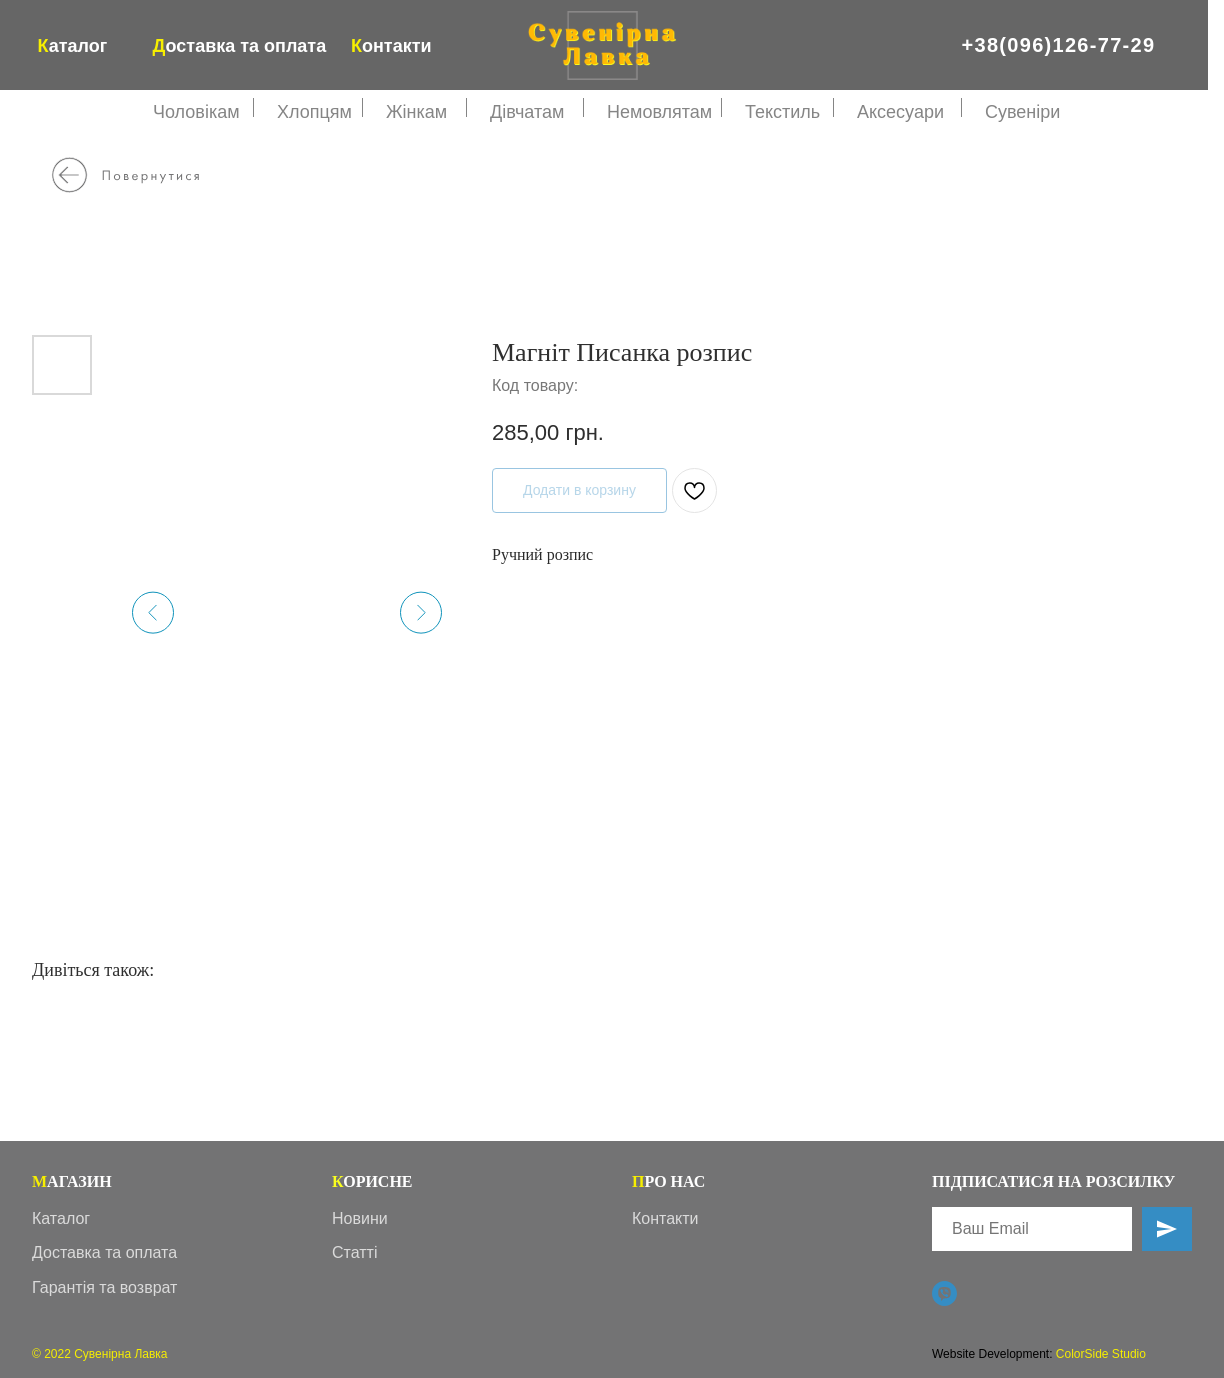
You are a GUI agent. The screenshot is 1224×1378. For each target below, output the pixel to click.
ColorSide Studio (1101, 1354)
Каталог (61, 1218)
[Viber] (944, 1293)
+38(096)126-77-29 (1059, 45)
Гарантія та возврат (104, 1287)
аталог (73, 46)
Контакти (665, 1218)
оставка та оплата (240, 46)
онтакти (391, 46)
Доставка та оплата (104, 1252)
